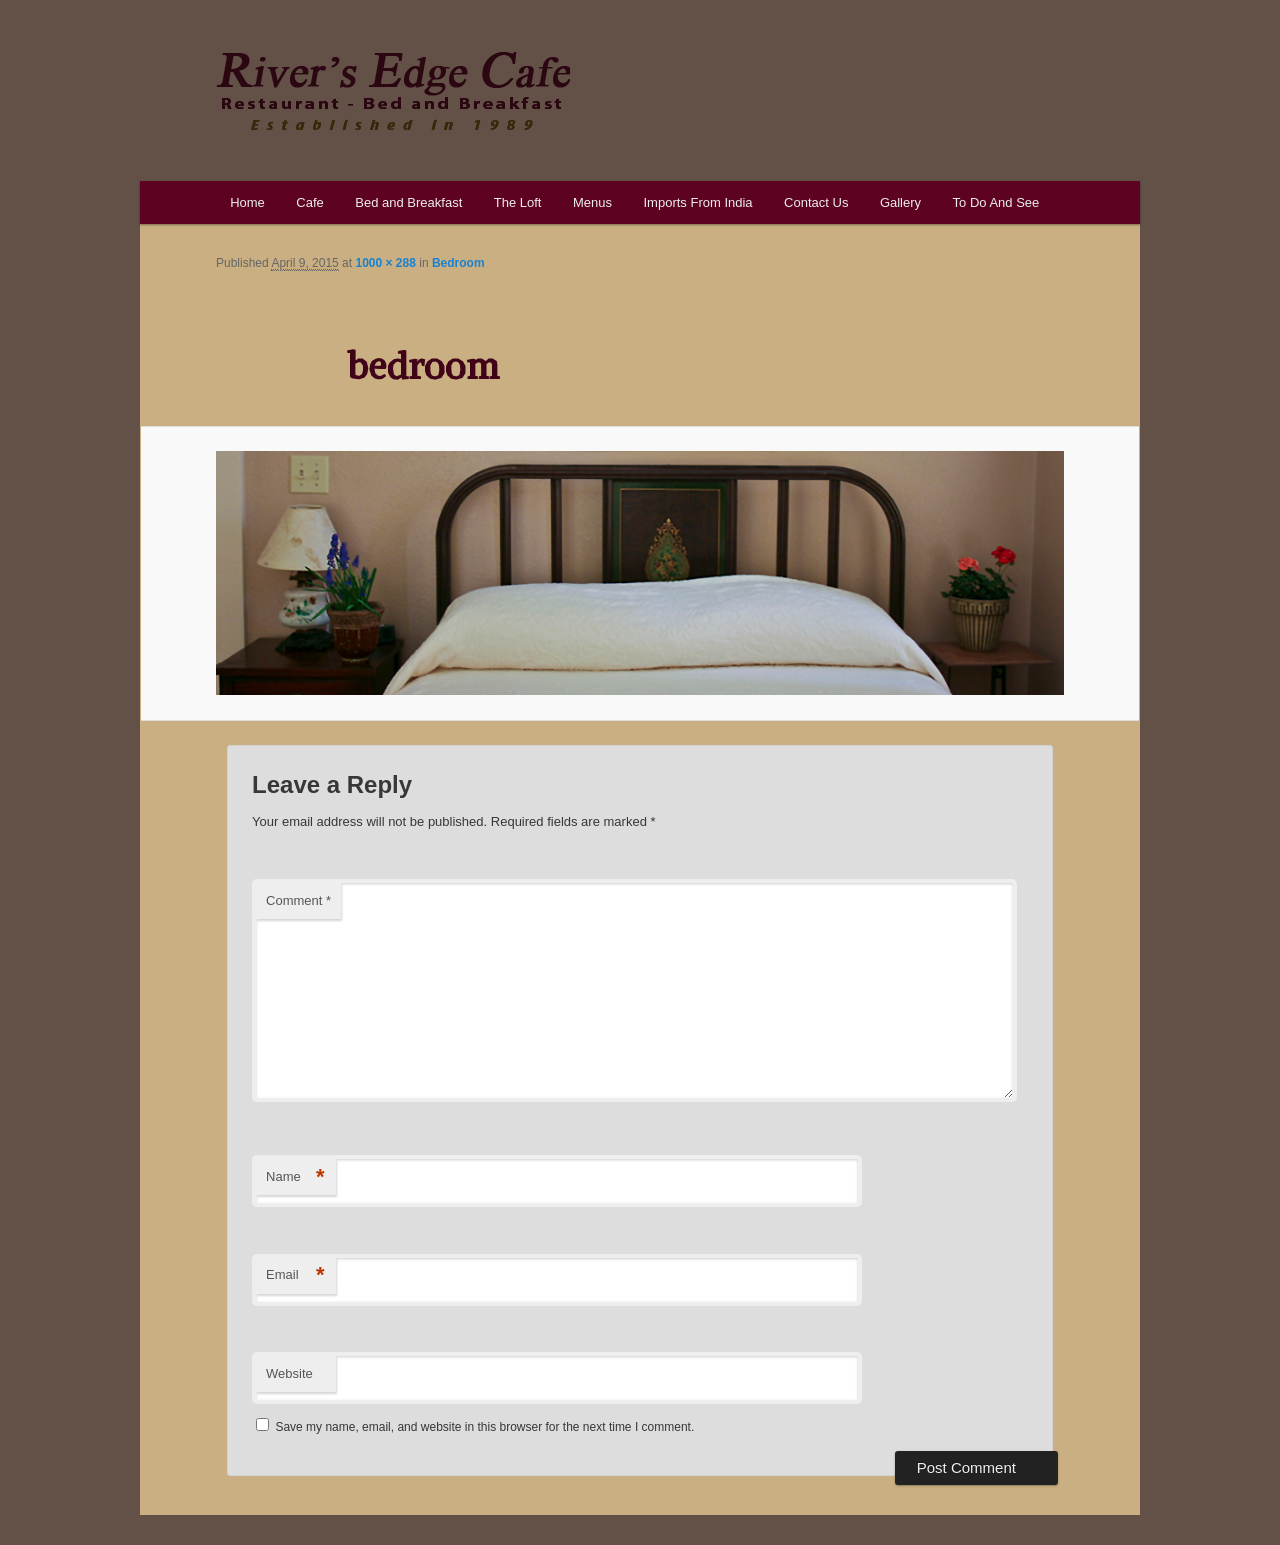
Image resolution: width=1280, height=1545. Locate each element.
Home (247, 202)
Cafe (309, 202)
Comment (298, 900)
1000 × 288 (385, 263)
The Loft (518, 202)
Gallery (900, 202)
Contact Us (816, 202)
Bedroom (458, 263)
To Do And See (996, 202)
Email (295, 1275)
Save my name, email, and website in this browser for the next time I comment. (484, 1427)
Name (295, 1177)
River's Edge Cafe (393, 91)
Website (289, 1373)
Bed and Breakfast (408, 202)
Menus (592, 202)
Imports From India (697, 202)
